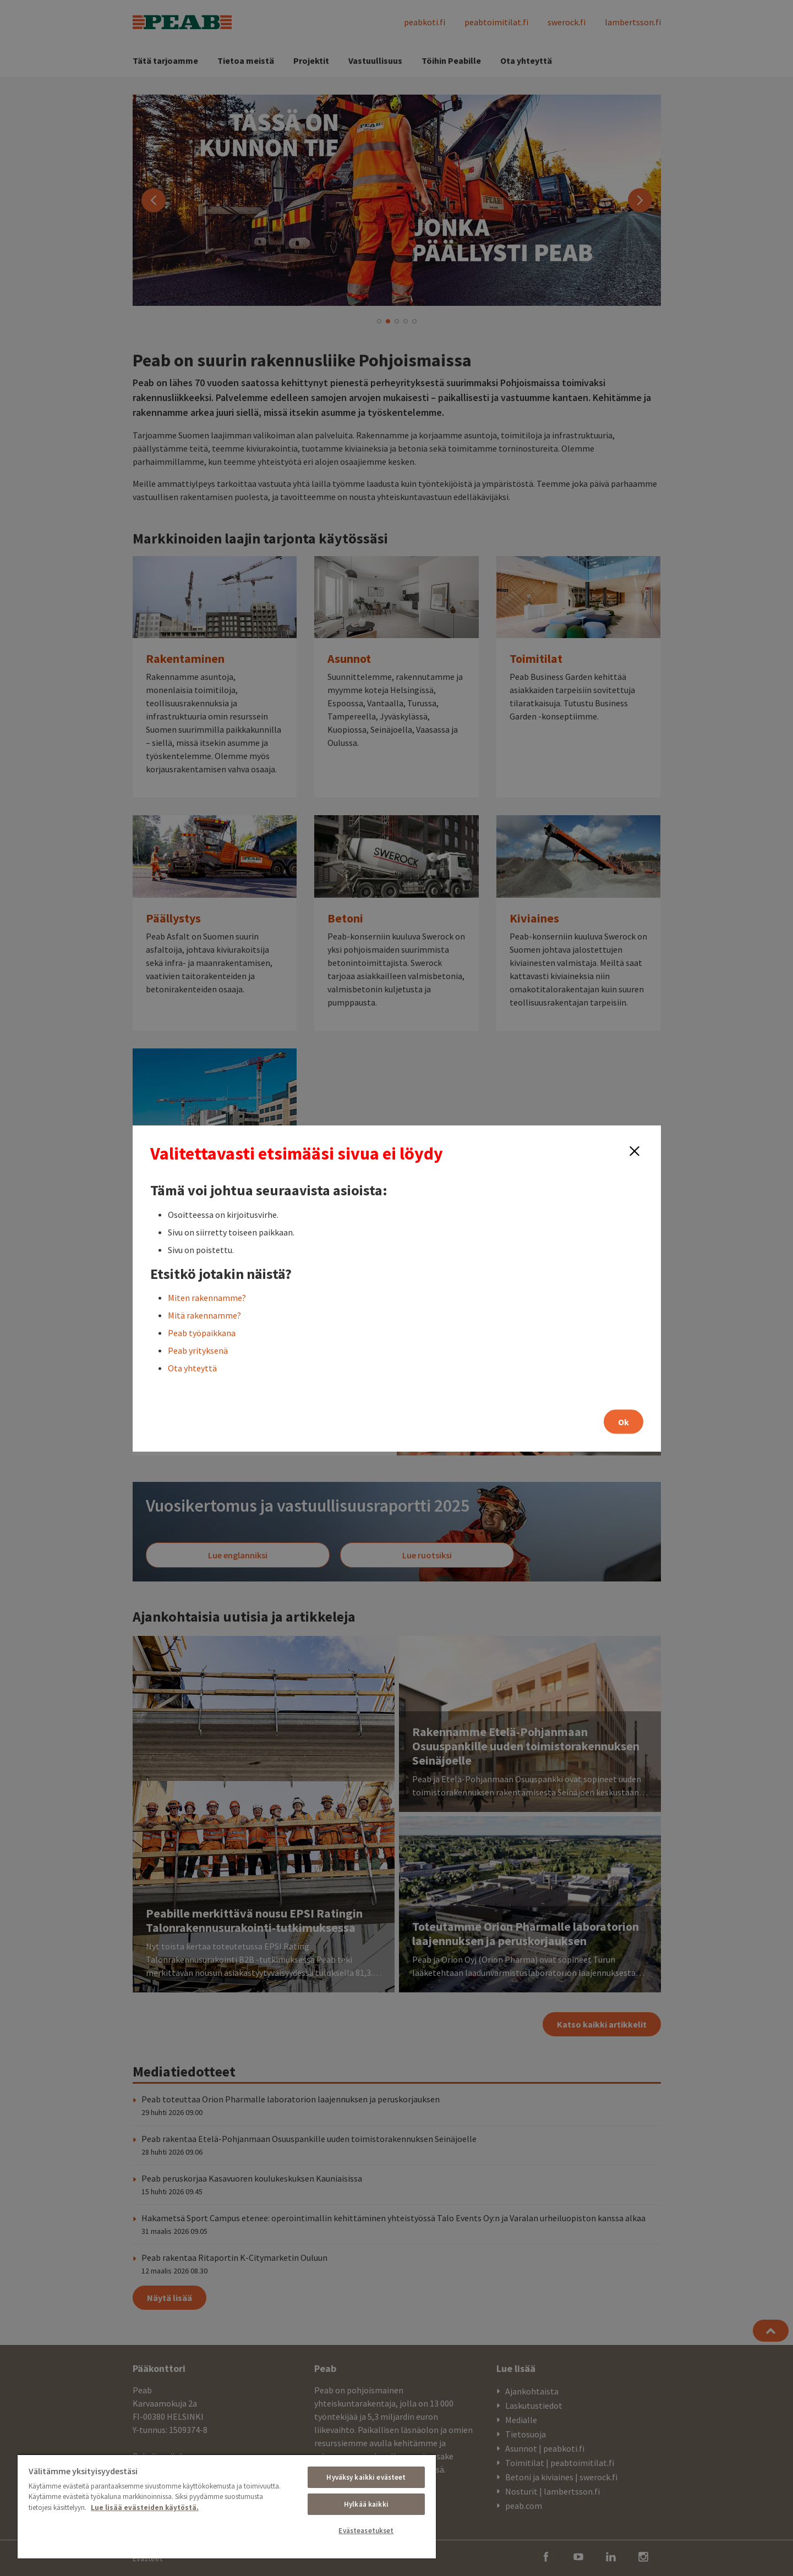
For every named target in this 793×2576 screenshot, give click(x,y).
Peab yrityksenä (198, 1349)
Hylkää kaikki (366, 2504)
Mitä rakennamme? (204, 1314)
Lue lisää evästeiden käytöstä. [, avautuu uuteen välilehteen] (145, 2507)
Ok (623, 1421)
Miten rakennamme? (207, 1297)
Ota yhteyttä (192, 1367)
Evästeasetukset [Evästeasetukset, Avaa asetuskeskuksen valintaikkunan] (365, 2530)
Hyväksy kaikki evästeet (366, 2477)
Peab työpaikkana (202, 1332)
